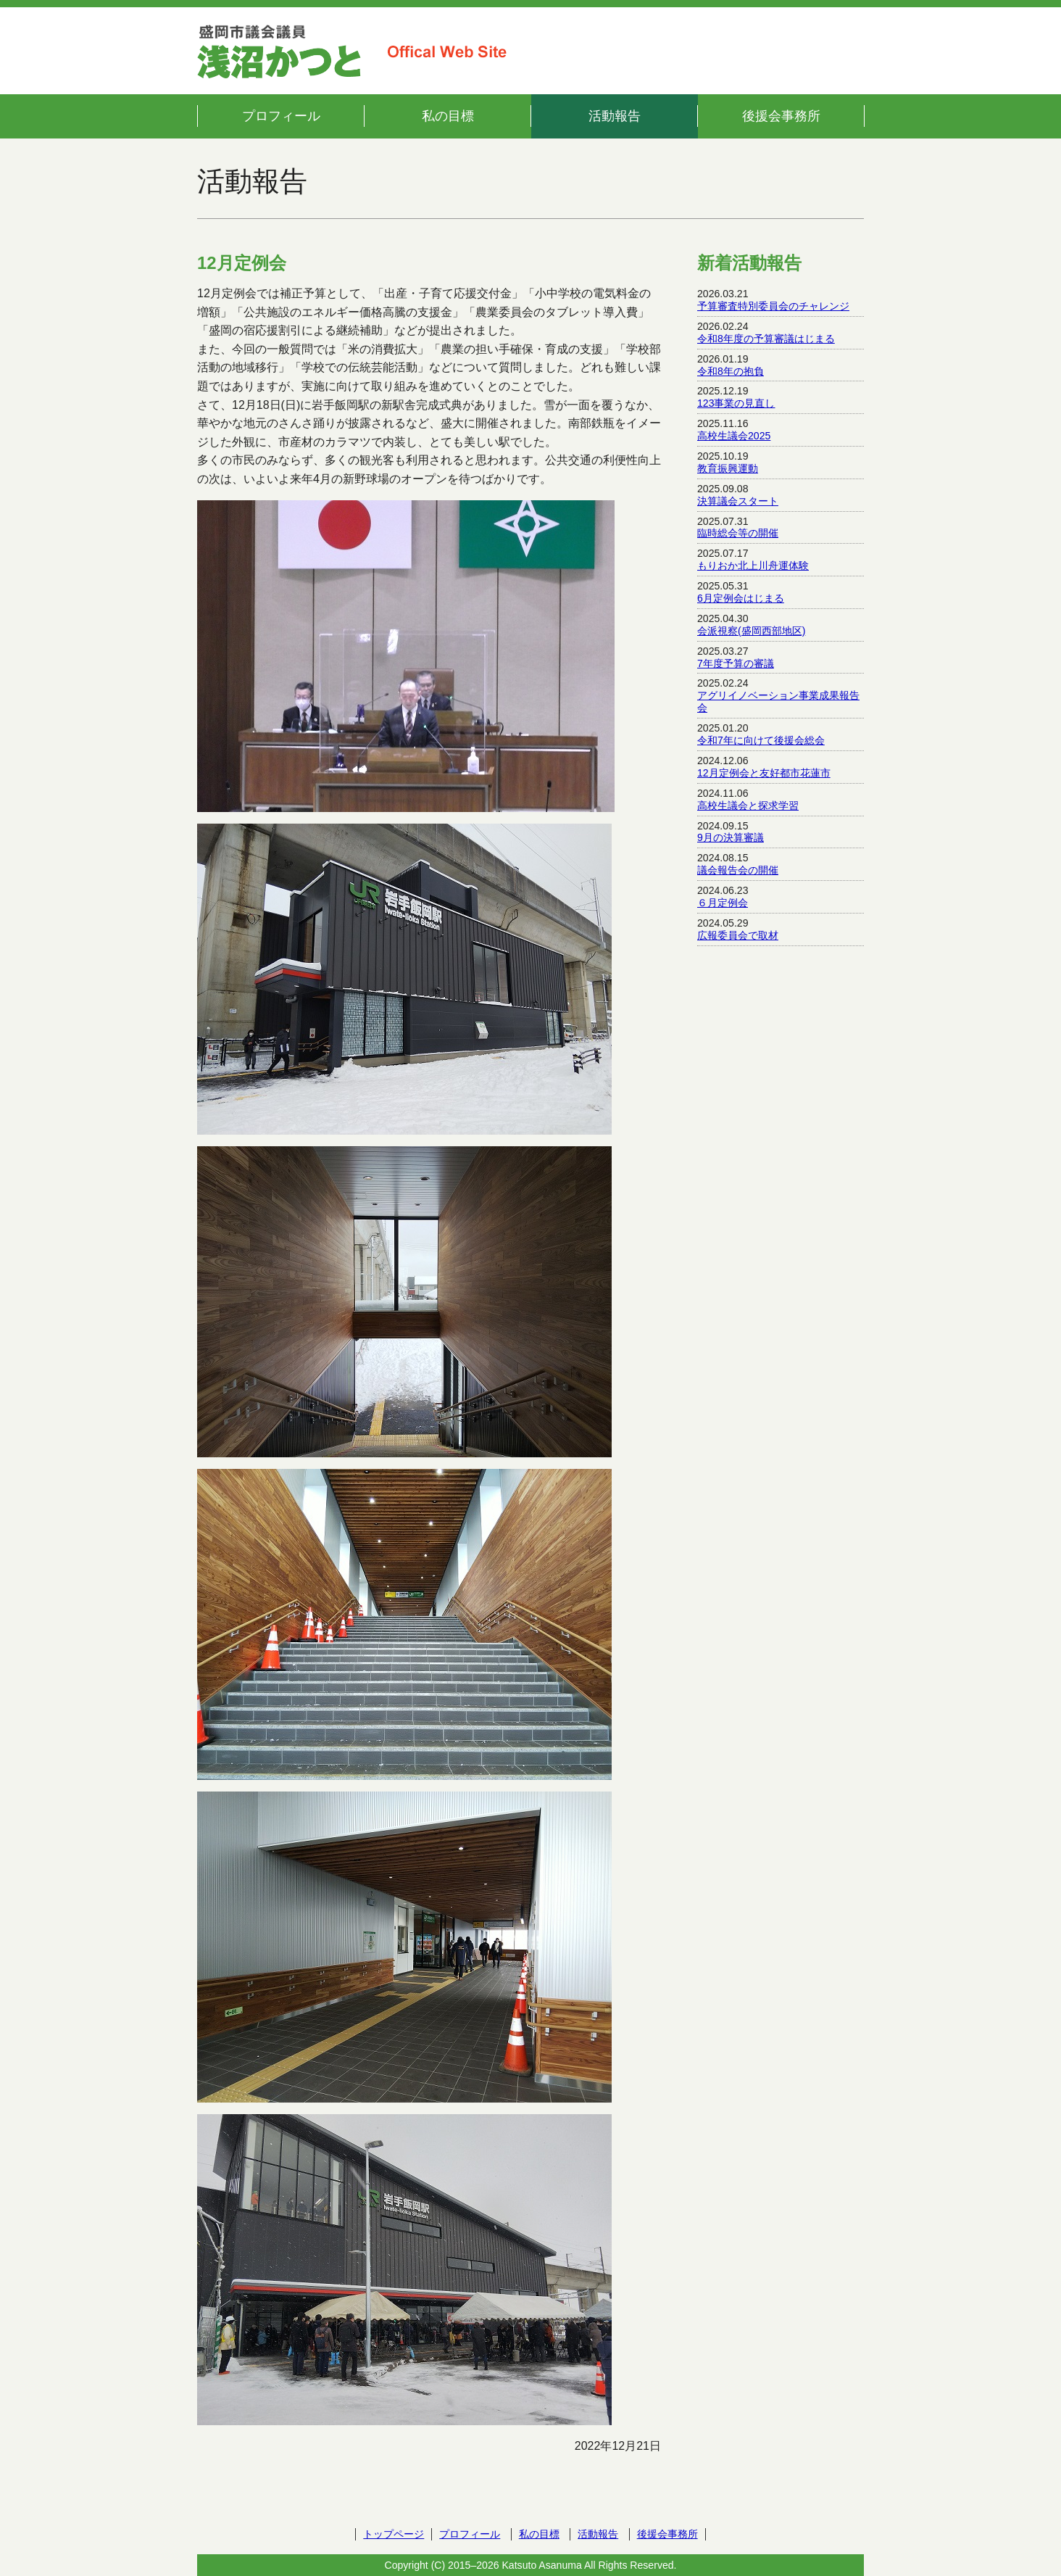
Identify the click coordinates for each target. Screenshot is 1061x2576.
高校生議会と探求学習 (748, 805)
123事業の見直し (736, 403)
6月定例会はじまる (740, 598)
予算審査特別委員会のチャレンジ (773, 306)
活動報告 (614, 116)
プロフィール (281, 116)
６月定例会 (722, 902)
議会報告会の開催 (737, 870)
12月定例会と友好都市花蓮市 (764, 773)
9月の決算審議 (730, 837)
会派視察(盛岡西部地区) (751, 631)
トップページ (393, 2534)
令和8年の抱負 (730, 371)
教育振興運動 (727, 468)
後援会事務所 (781, 116)
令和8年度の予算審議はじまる (766, 338)
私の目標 (448, 116)
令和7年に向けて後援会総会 (761, 740)
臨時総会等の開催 (737, 533)
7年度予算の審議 (735, 663)
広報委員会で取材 (737, 935)
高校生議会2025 (733, 436)
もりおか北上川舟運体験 (753, 565)
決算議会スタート (737, 501)
